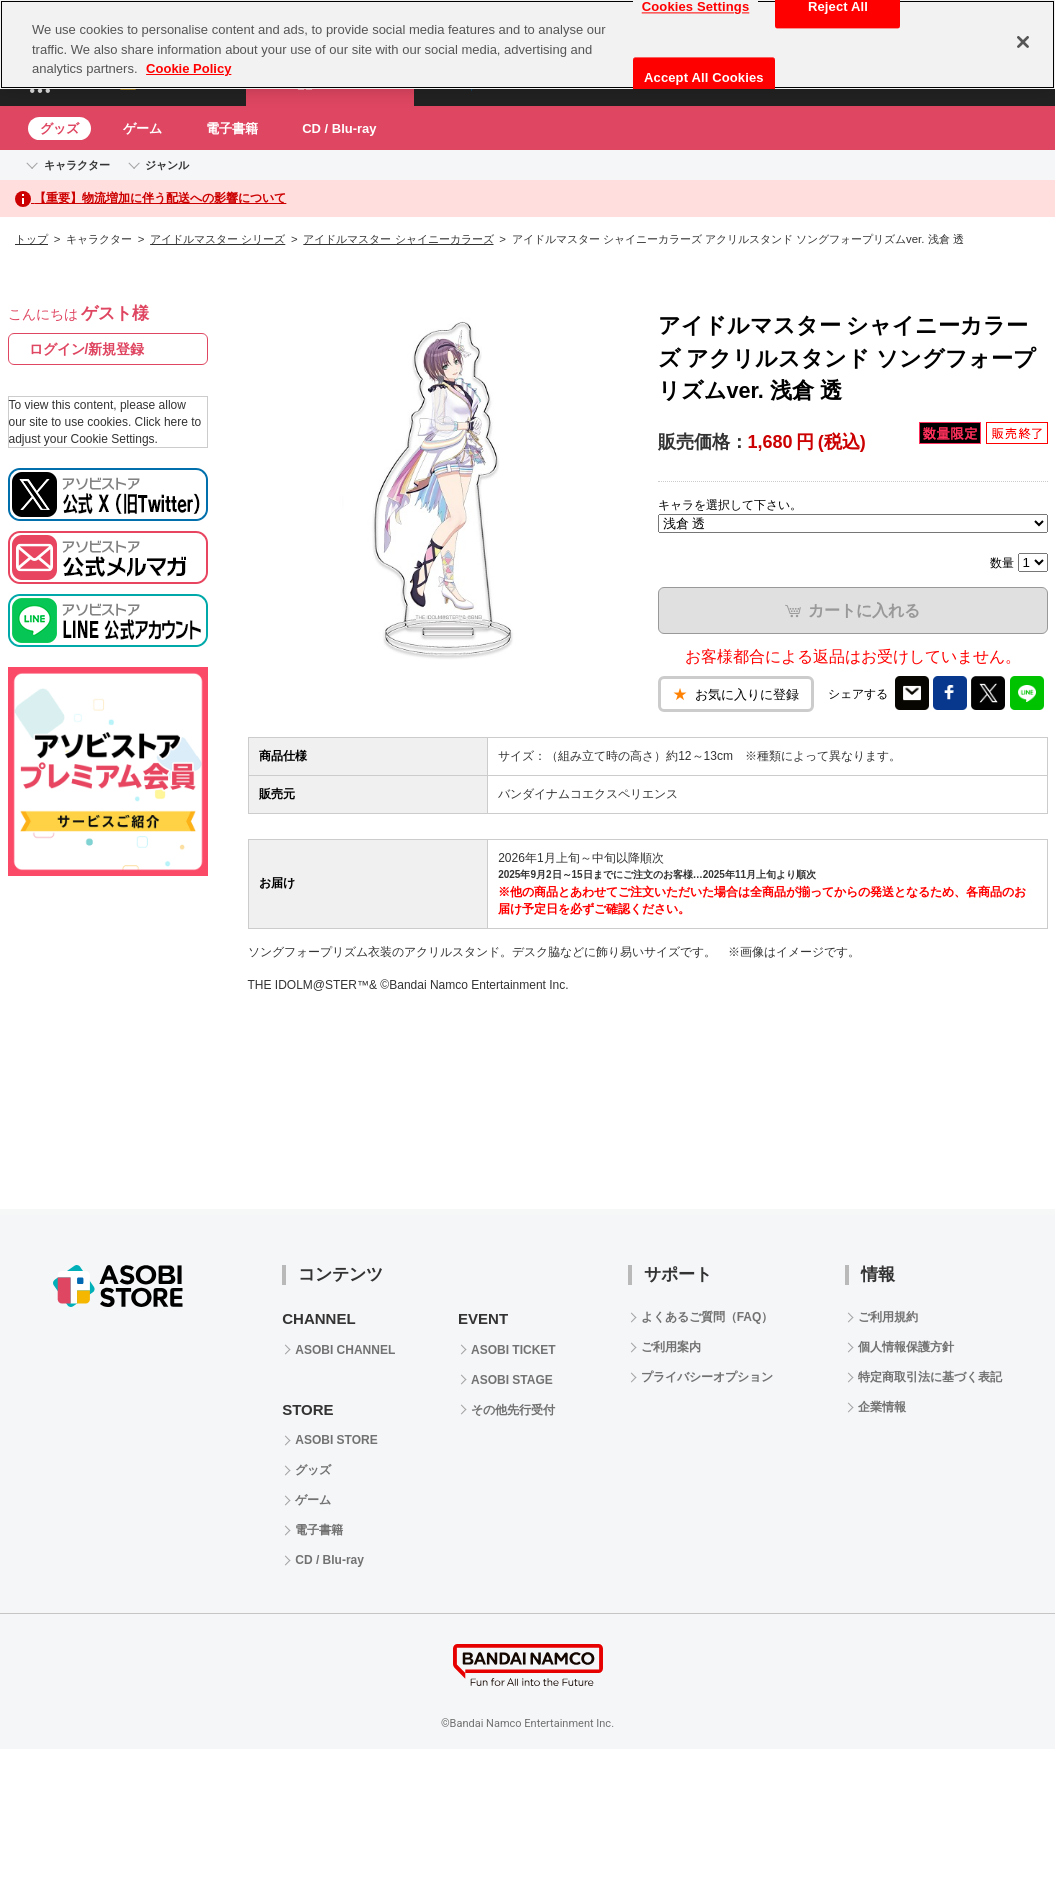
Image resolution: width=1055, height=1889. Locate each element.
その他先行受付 (513, 1410)
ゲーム (142, 128)
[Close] (1023, 42)
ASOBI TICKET (513, 1350)
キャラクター (77, 165)
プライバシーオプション (707, 1377)
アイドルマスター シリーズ (217, 239)
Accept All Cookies (704, 77)
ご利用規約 (888, 1317)
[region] (527, 44)
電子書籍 (232, 128)
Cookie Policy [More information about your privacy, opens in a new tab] (188, 68)
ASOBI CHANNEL (345, 1350)
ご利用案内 (671, 1347)
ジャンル (167, 165)
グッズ (59, 128)
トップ (31, 239)
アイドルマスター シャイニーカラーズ (398, 239)
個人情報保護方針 (906, 1347)
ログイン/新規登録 (87, 349)
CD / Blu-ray (339, 128)
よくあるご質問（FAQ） (707, 1317)
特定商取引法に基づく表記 (930, 1377)
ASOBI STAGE (512, 1380)
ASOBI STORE (336, 1440)
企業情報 (882, 1407)
